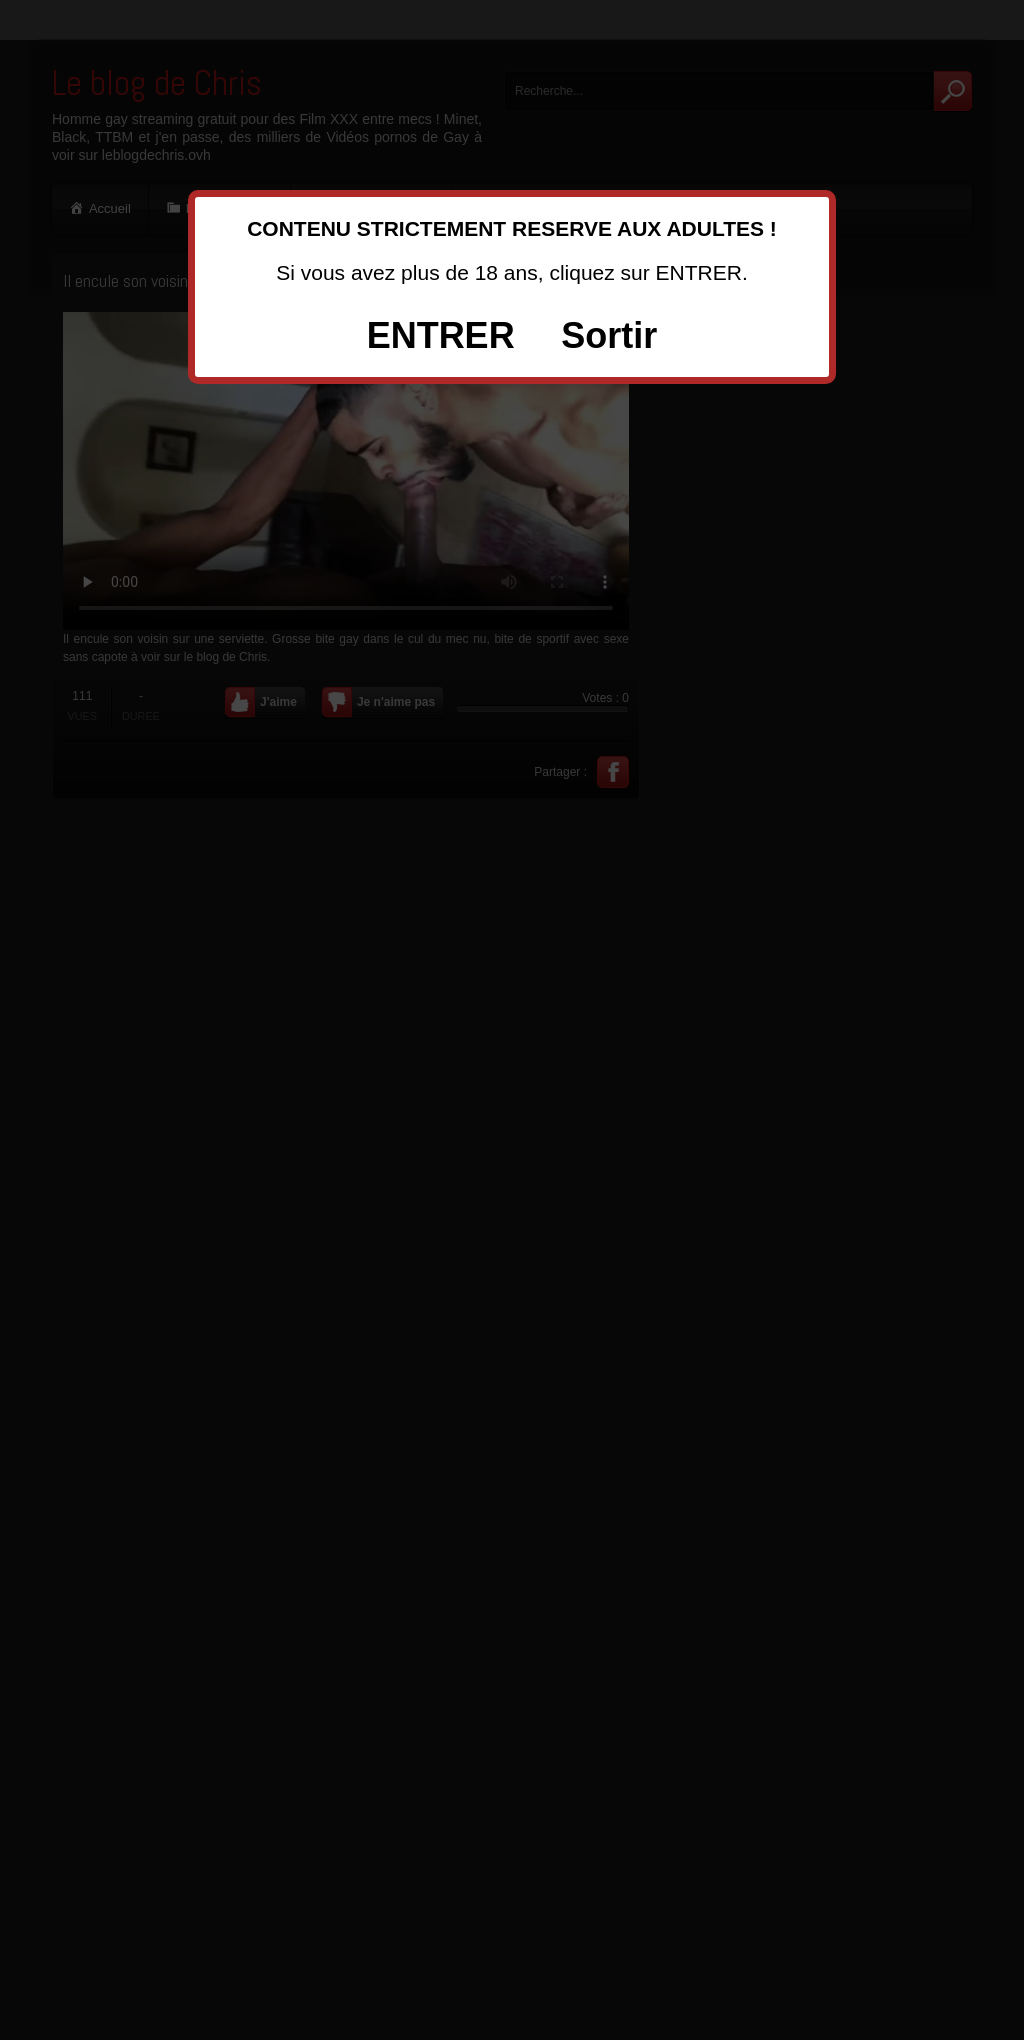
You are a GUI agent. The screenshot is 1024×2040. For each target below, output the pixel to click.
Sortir (609, 335)
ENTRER (441, 335)
